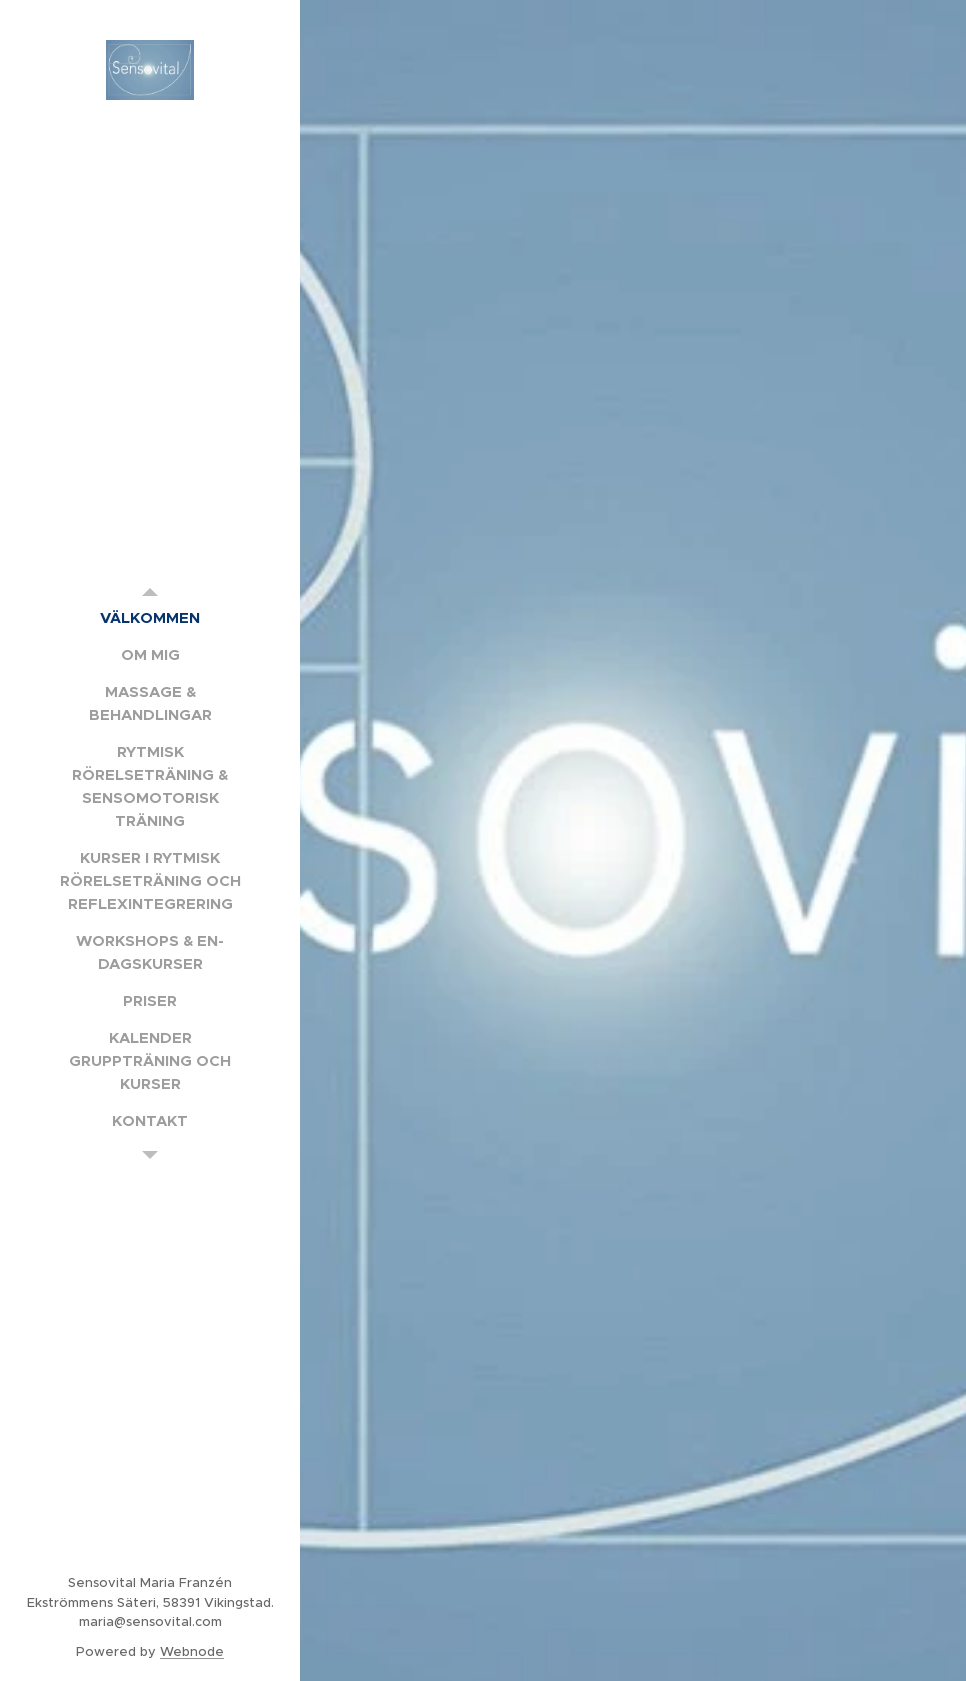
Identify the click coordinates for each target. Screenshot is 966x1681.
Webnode (192, 1651)
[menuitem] (150, 617)
